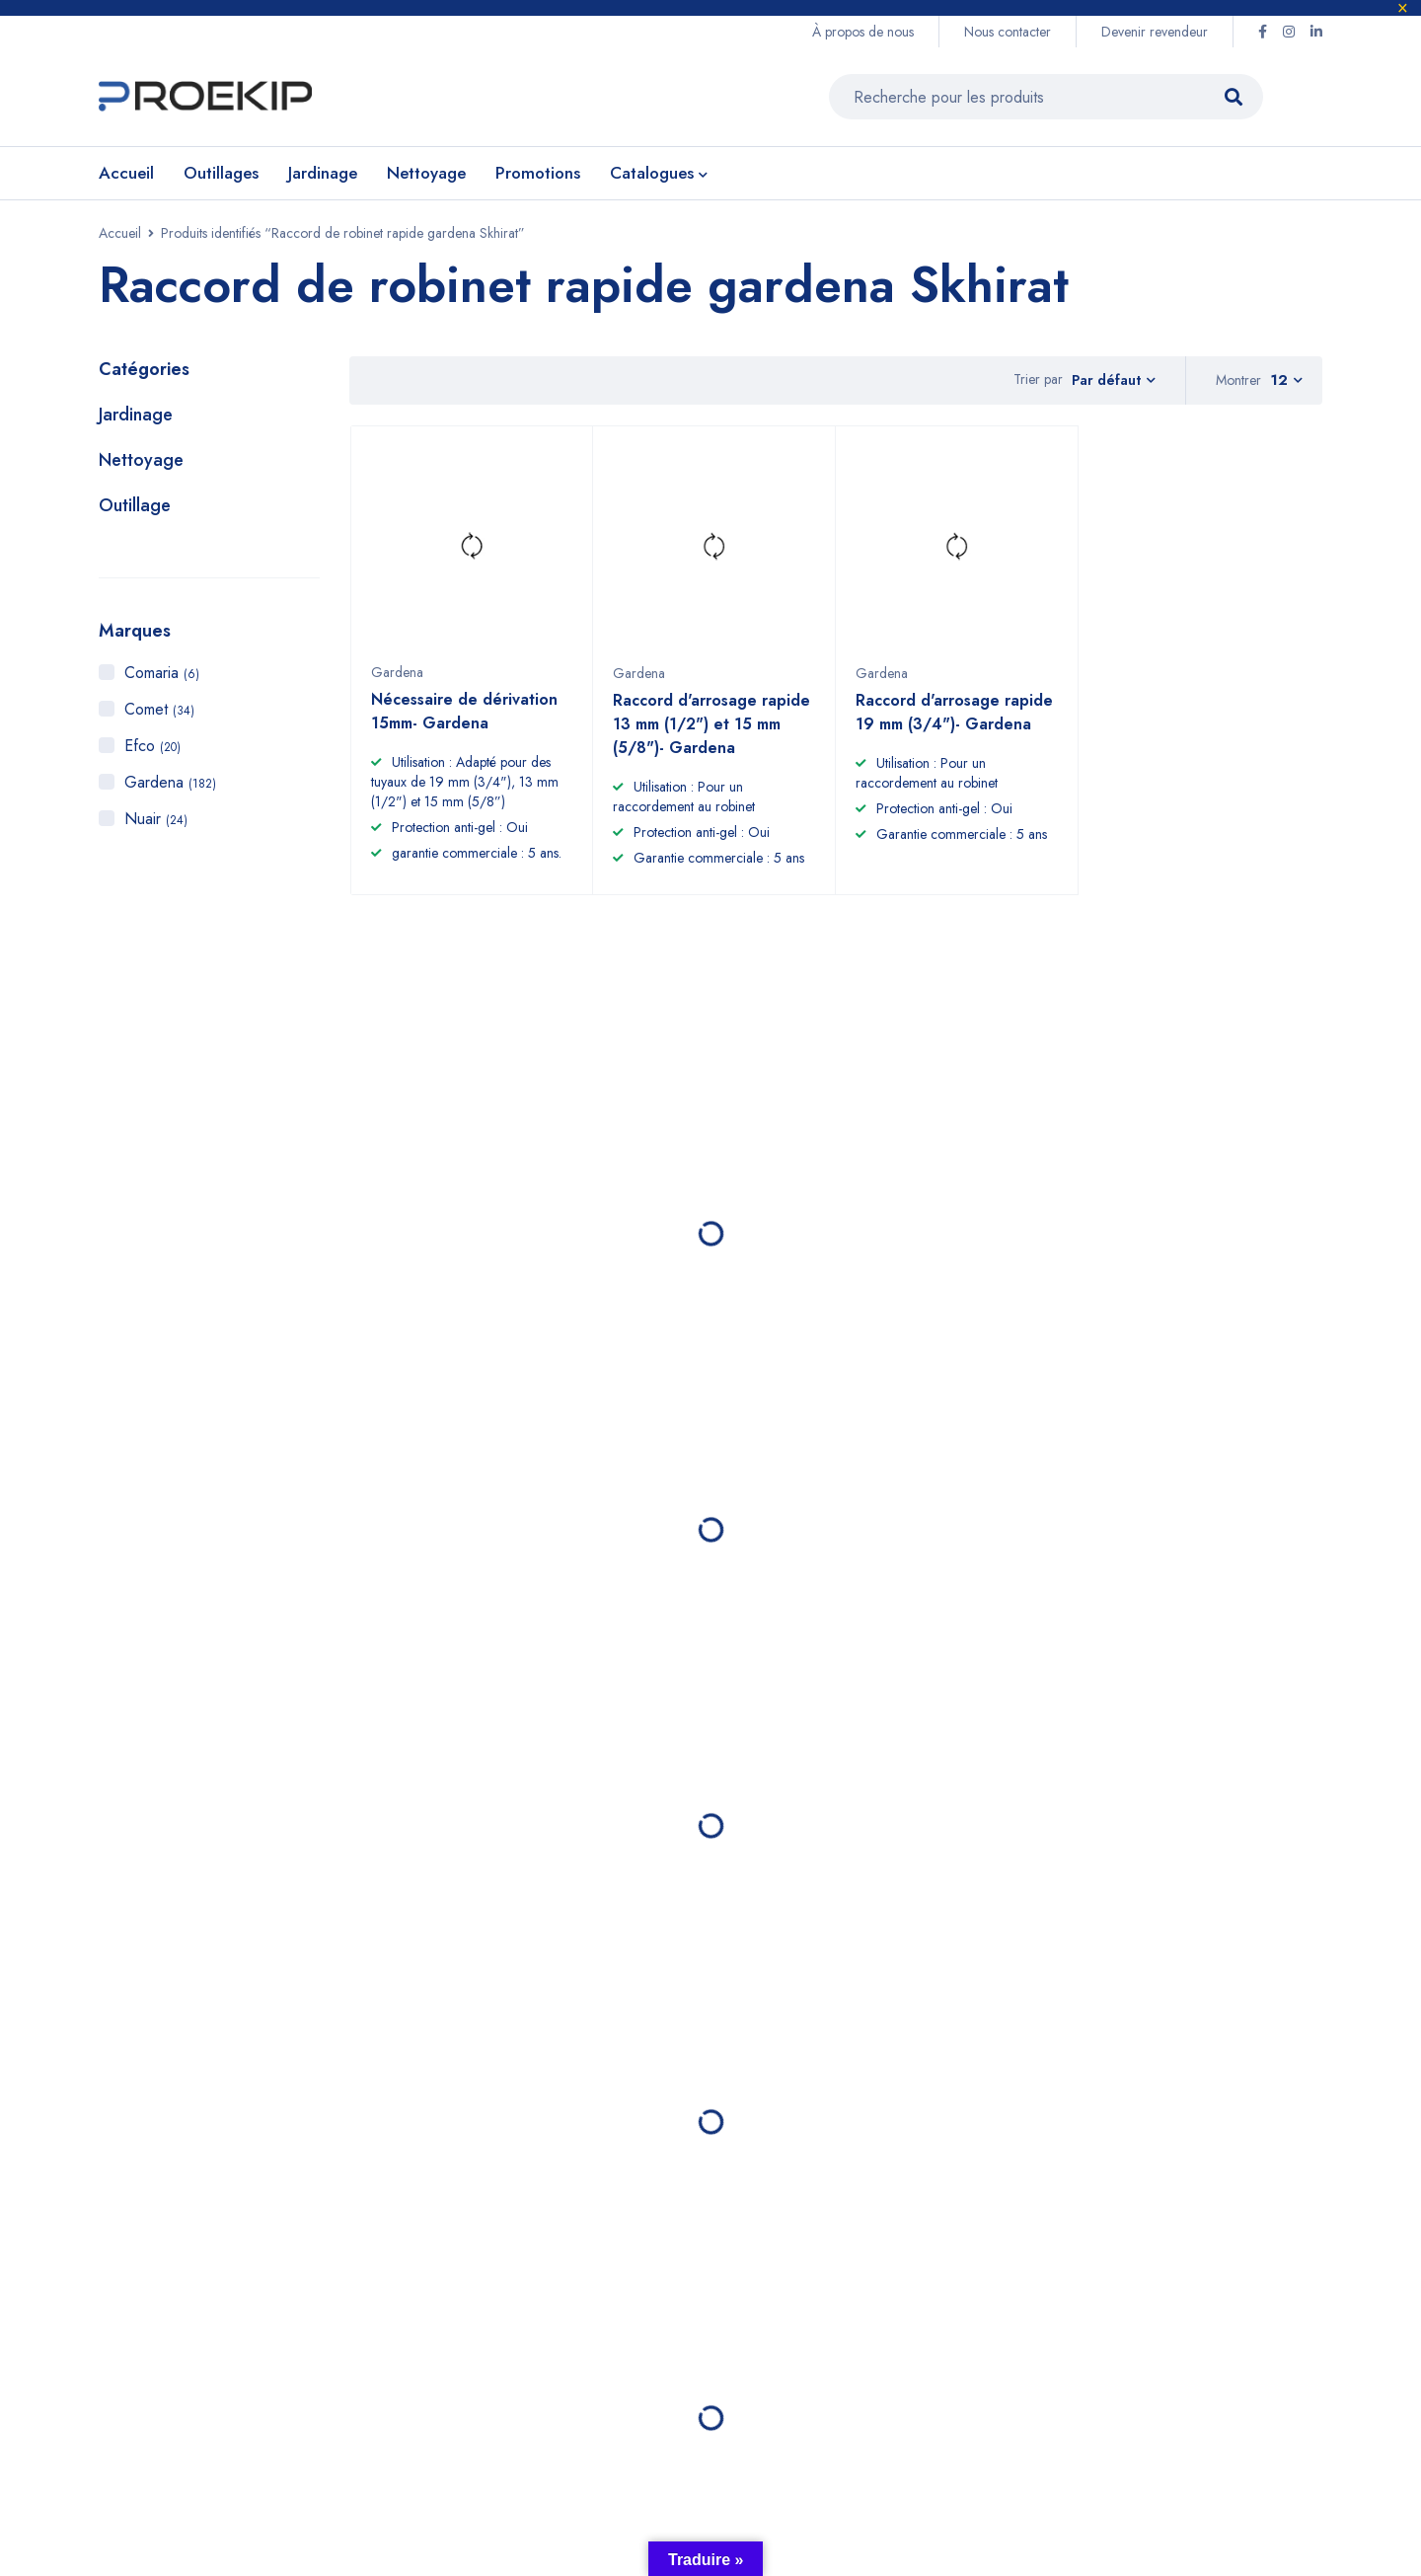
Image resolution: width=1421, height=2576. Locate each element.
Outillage (135, 505)
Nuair (155, 818)
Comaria (161, 672)
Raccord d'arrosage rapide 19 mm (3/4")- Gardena (954, 722)
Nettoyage (141, 460)
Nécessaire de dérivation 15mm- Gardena (464, 721)
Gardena (170, 782)
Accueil (120, 233)
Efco (152, 745)
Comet (159, 709)
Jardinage (136, 414)
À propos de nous (863, 31)
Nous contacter (1007, 31)
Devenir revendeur (1154, 31)
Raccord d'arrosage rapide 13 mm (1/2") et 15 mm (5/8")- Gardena (711, 734)
